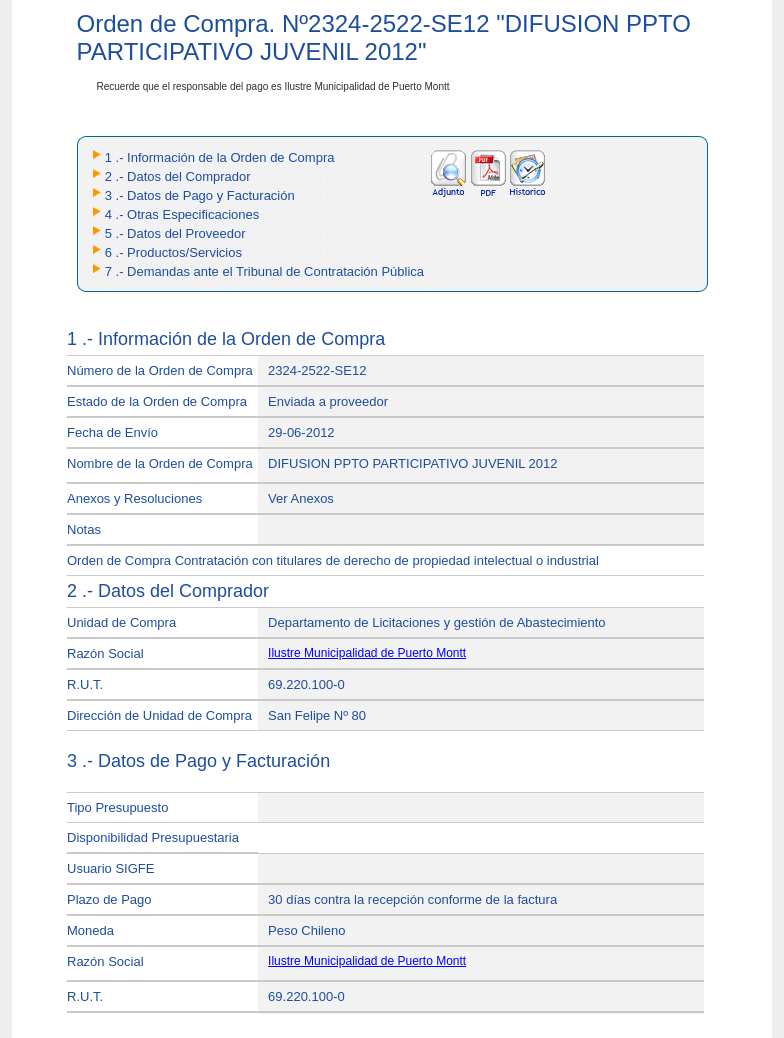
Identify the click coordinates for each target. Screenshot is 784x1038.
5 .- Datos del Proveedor (175, 233)
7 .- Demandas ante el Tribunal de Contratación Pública (264, 271)
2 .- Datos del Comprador (178, 176)
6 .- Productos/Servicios (173, 252)
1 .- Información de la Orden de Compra (220, 157)
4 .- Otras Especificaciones (182, 214)
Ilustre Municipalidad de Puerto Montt (367, 653)
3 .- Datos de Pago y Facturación (200, 195)
